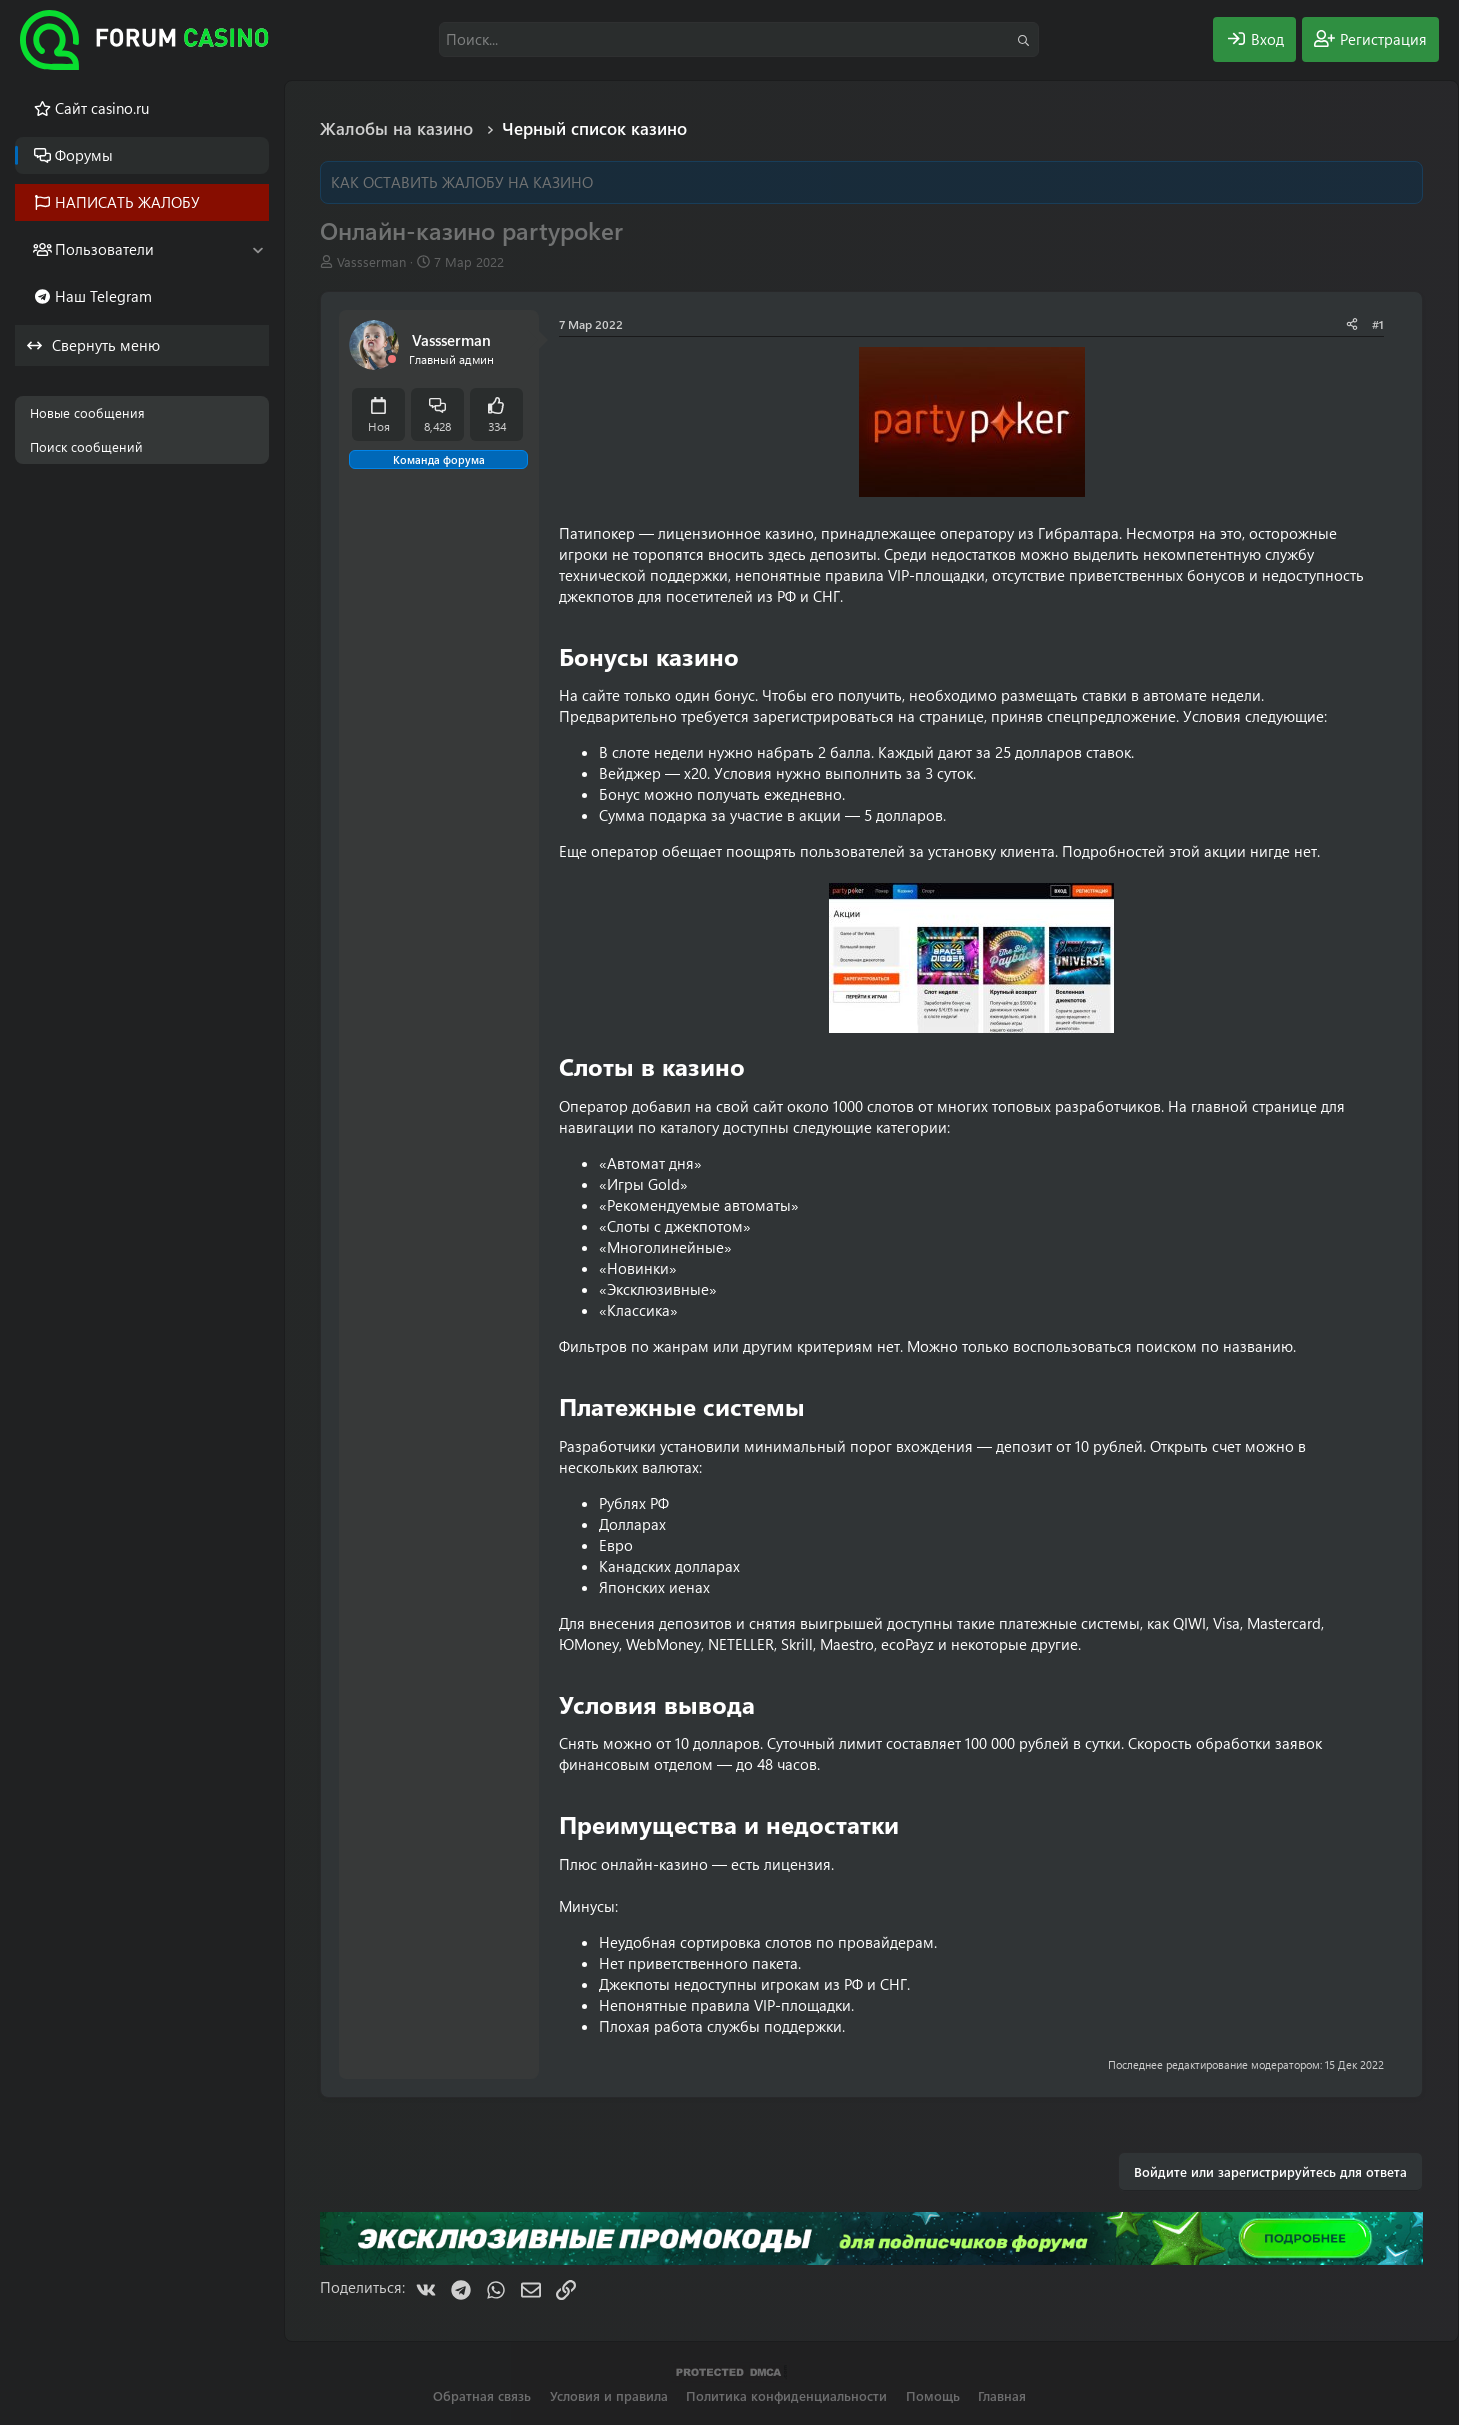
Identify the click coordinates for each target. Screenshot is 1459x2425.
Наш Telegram (103, 296)
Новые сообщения (87, 412)
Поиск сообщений (86, 446)
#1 (1378, 324)
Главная (1002, 2395)
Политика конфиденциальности (786, 2395)
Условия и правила (609, 2395)
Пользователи (104, 249)
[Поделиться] (1352, 324)
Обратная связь (482, 2395)
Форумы (84, 155)
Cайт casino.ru (102, 108)
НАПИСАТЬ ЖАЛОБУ (127, 202)
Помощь (933, 2395)
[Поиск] (739, 39)
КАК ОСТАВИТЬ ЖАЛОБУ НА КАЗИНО (462, 182)
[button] (257, 249)
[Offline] (392, 359)
